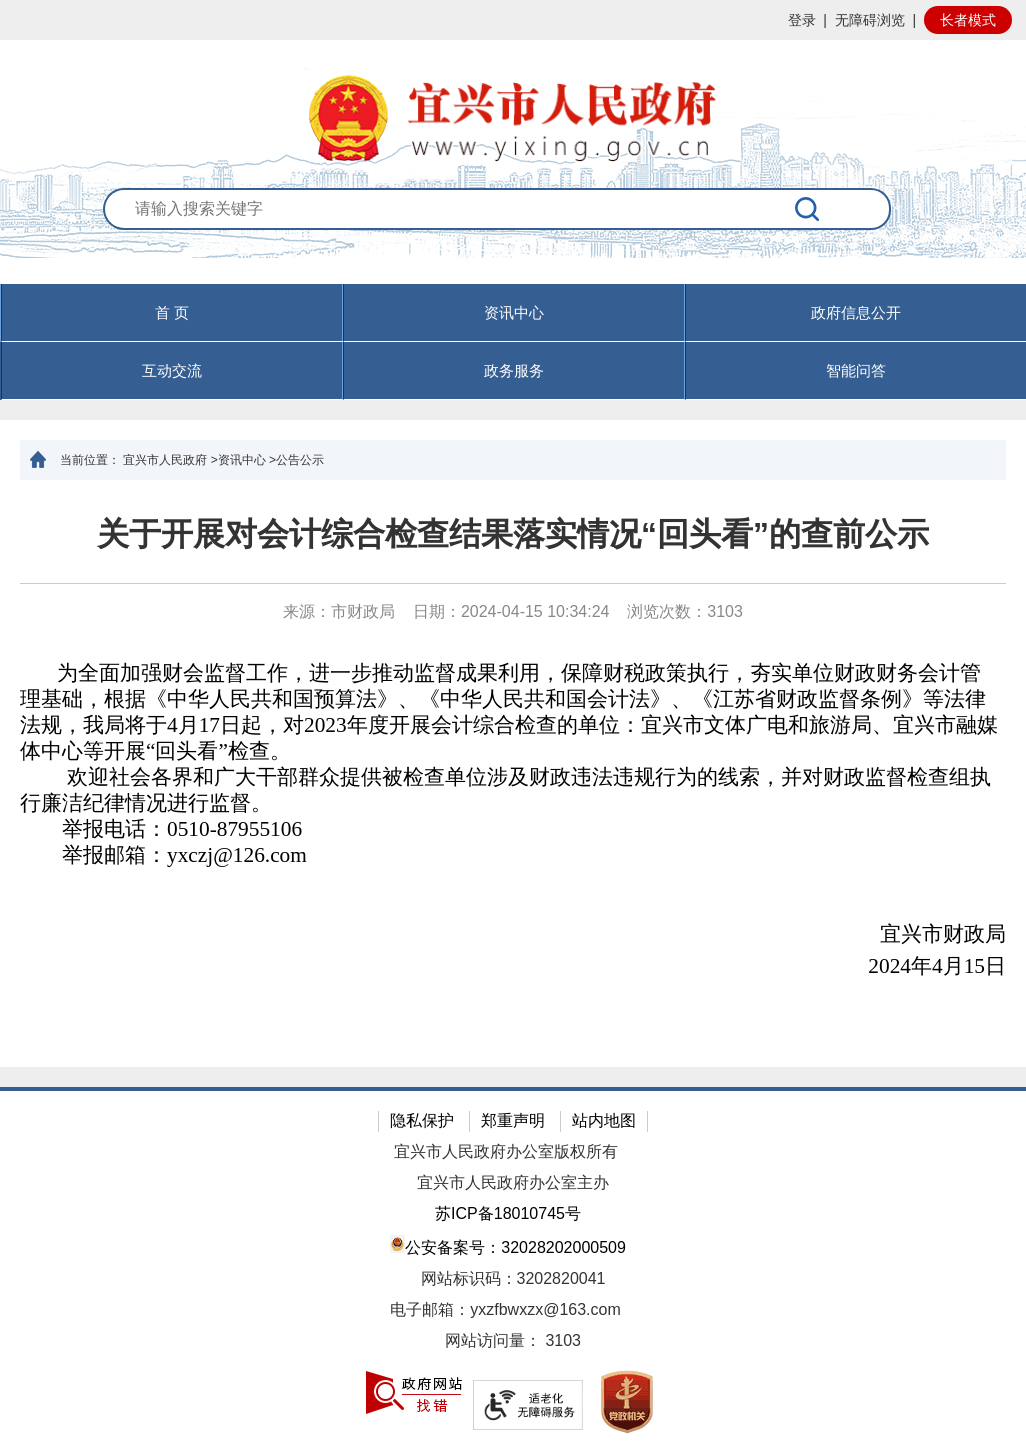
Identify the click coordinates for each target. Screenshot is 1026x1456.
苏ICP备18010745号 (508, 1213)
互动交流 (172, 370)
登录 (802, 20)
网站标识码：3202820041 (513, 1278)
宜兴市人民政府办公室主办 (513, 1182)
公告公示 (300, 460)
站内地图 (604, 1120)
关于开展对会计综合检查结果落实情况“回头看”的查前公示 (513, 534)
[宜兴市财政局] (513, 935)
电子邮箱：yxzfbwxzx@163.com (505, 1309)
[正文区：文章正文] (513, 773)
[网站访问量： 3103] (513, 1341)
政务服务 (514, 370)
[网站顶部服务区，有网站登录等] (513, 20)
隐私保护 (422, 1120)
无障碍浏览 (870, 20)
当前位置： (90, 460)
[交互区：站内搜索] (513, 235)
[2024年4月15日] (513, 967)
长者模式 (968, 20)
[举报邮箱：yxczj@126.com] (510, 856)
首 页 (172, 312)
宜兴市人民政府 (165, 460)
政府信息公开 (856, 312)
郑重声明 (513, 1120)
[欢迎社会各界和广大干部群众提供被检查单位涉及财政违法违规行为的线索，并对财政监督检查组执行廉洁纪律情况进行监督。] (510, 791)
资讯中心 (514, 312)
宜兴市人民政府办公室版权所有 (506, 1151)
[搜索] (808, 209)
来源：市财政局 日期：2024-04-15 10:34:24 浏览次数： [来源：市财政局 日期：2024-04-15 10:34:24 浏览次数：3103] (513, 611)
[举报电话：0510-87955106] (510, 830)
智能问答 (856, 370)
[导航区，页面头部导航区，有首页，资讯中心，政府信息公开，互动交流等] (513, 342)
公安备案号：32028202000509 (508, 1245)
